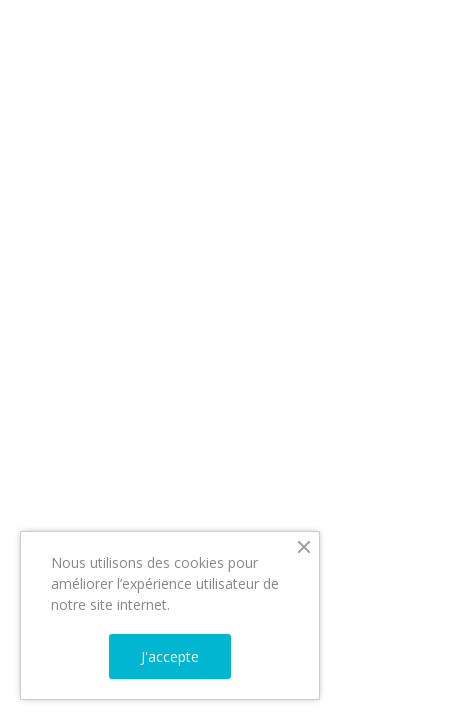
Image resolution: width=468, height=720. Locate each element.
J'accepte (170, 656)
